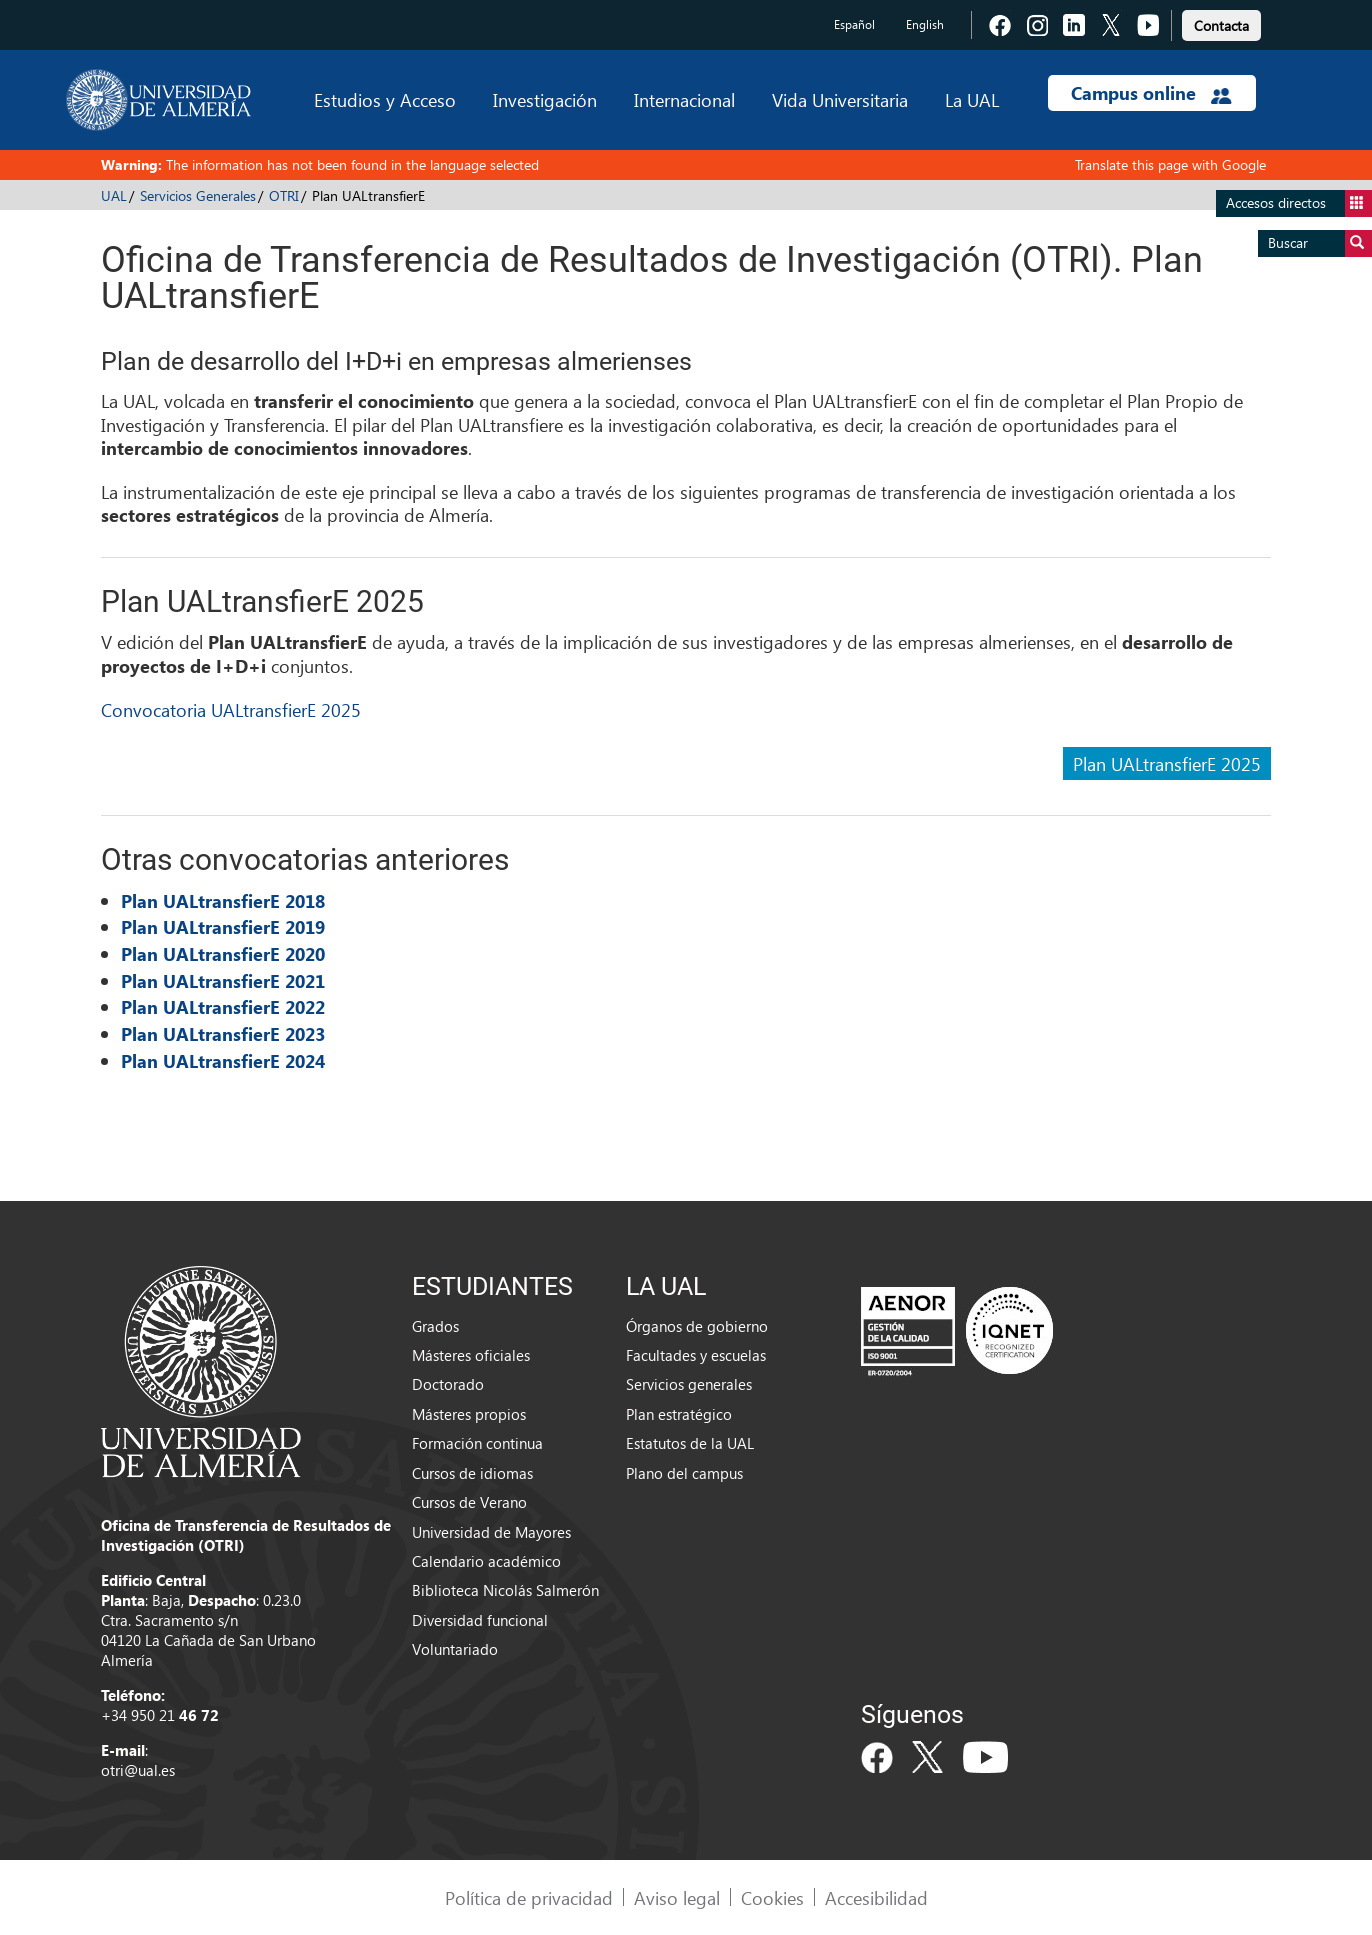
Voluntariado (455, 1649)
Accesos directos (1299, 203)
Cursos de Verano (469, 1502)
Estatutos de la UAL (690, 1443)
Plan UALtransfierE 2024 (223, 1061)
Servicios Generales (198, 195)
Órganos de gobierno (697, 1326)
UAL (114, 195)
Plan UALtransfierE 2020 (223, 954)
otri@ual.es (138, 1770)
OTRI (284, 195)
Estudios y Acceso (385, 99)
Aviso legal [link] (677, 1897)
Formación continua (477, 1443)
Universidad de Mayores (491, 1532)
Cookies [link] (772, 1897)
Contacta (1221, 25)
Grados (435, 1326)
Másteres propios (469, 1414)
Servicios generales (689, 1384)
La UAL (972, 99)
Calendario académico (486, 1561)
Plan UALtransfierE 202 (218, 1034)
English (925, 24)
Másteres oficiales (471, 1355)
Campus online (1151, 93)
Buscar (1320, 243)
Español (854, 24)
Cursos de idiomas (472, 1473)
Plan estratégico (679, 1414)
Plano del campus (684, 1473)
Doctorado (448, 1384)
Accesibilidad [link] (876, 1897)
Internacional (684, 99)
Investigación (545, 99)
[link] (1221, 22)
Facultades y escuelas (696, 1355)
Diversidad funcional (480, 1620)
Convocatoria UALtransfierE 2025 (231, 709)
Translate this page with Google (1170, 164)
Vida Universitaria (840, 99)
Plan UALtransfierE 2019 (223, 927)
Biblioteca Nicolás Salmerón (505, 1590)
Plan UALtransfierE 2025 (1167, 763)
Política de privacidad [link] (529, 1897)
